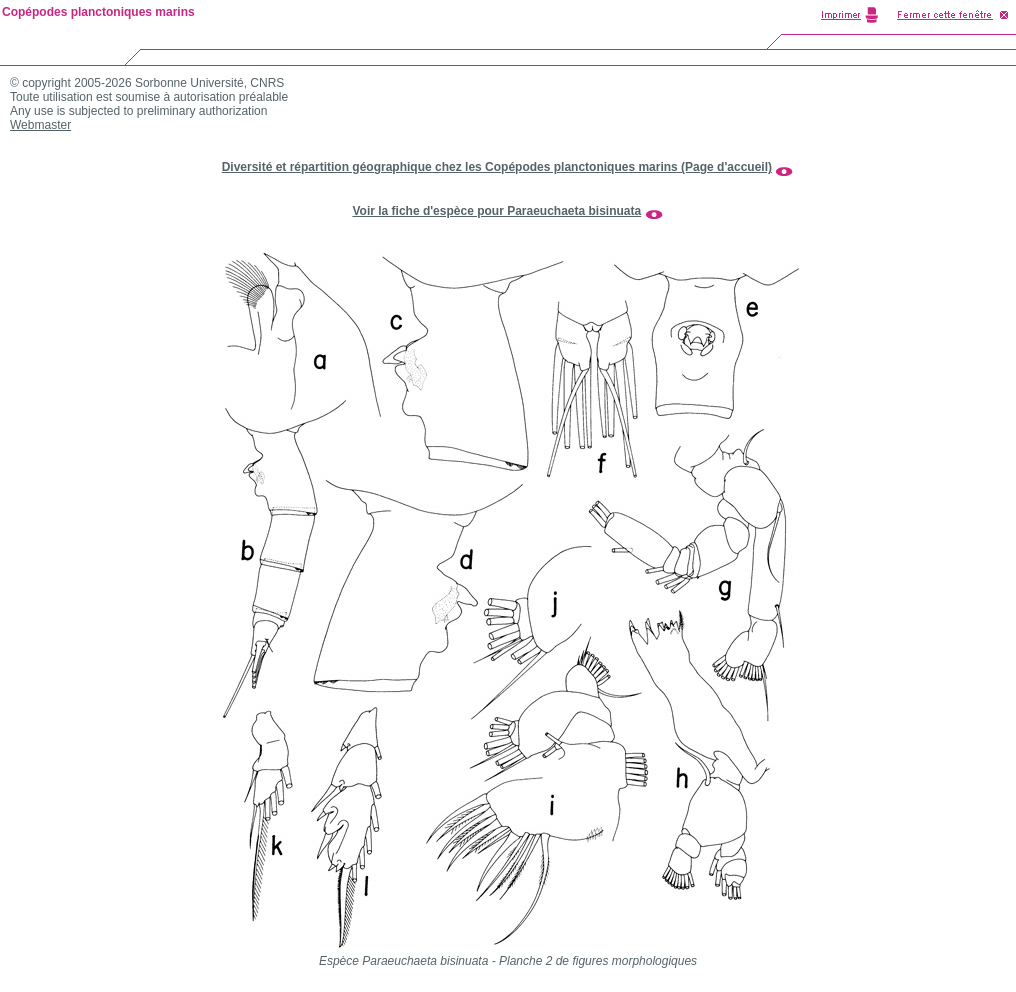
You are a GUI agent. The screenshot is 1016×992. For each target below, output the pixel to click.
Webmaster (40, 125)
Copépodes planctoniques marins (98, 12)
